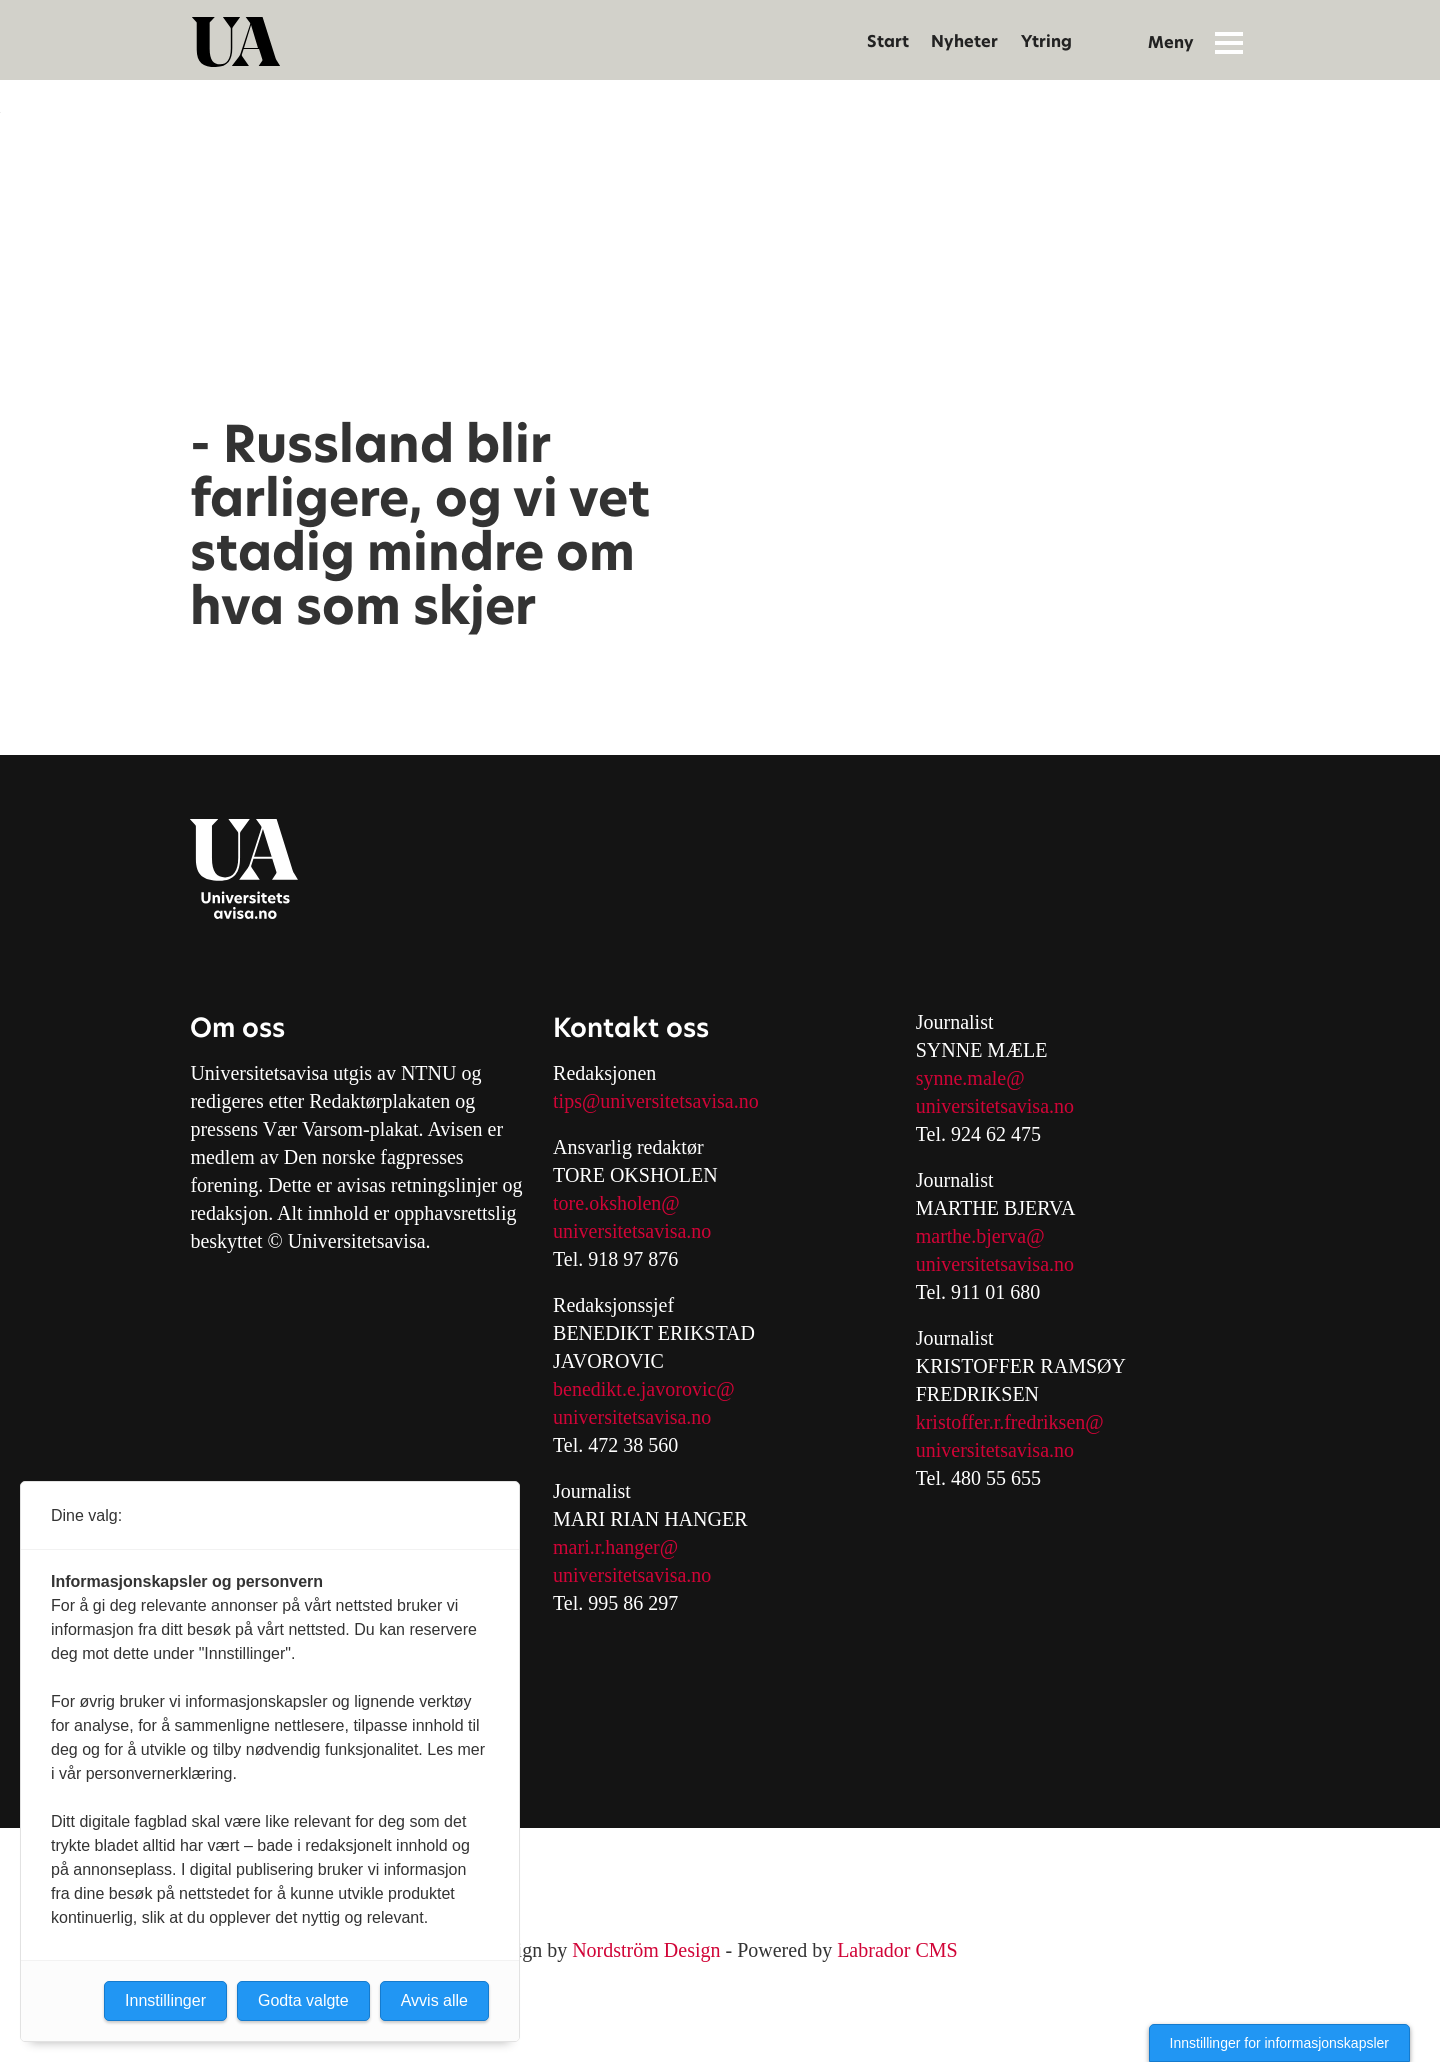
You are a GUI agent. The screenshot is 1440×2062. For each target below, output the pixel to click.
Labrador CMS (897, 1950)
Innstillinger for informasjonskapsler (1279, 2043)
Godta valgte (303, 2000)
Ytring (1046, 41)
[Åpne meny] (1229, 42)
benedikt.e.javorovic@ (644, 1389)
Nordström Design (646, 1950)
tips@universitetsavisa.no (656, 1101)
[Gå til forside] (236, 42)
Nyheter (964, 41)
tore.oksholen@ (616, 1203)
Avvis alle (434, 2000)
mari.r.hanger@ (615, 1547)
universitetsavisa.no (632, 1231)
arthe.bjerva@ (987, 1236)
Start (888, 41)
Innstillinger (165, 2000)
